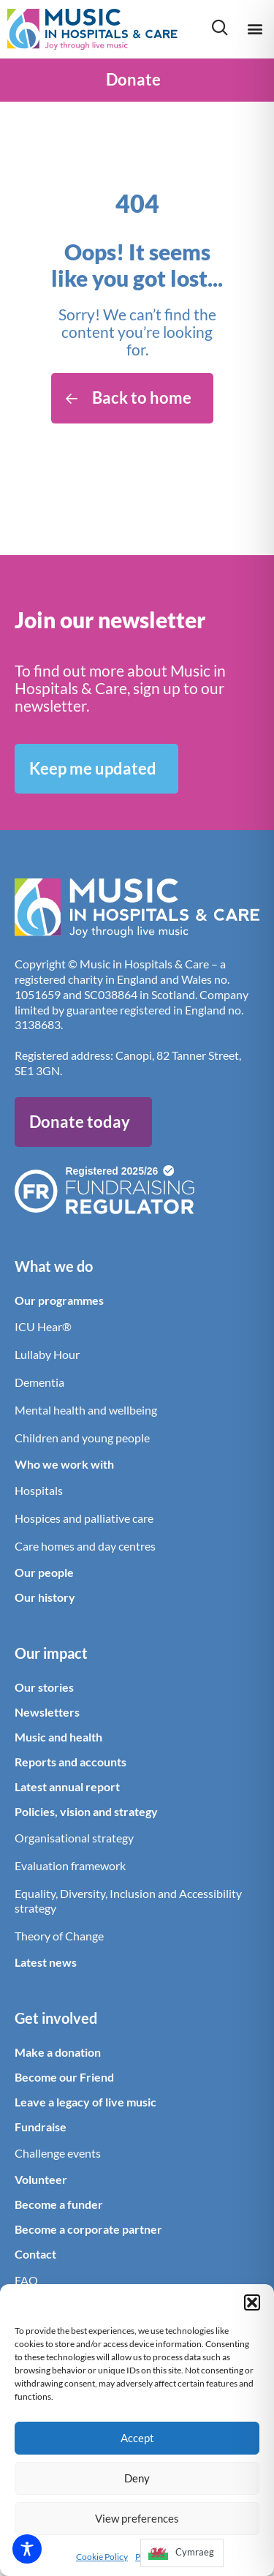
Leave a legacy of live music (85, 2102)
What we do (54, 1266)
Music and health (58, 1737)
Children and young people (82, 1438)
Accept (137, 2437)
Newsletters (47, 1712)
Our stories (44, 1687)
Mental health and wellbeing (86, 1410)
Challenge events (58, 2153)
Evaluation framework (70, 1865)
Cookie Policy (102, 2556)
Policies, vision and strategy (86, 1811)
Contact (35, 2254)
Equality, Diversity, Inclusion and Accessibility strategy (128, 1900)
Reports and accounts (70, 1762)
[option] (182, 2553)
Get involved (56, 2018)
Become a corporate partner (88, 2229)
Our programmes (59, 1300)
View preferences (137, 2518)
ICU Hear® (43, 1326)
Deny (137, 2478)
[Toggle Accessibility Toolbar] (27, 2549)
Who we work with (64, 1464)
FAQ (26, 2280)
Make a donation (58, 2052)
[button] (252, 2302)
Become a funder (59, 2204)
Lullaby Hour (47, 1354)
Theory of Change (59, 1936)
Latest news (46, 1962)
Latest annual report (67, 1786)
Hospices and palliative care (84, 1518)
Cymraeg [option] (194, 2552)
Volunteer (41, 2179)
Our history (45, 1597)
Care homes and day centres (85, 1546)
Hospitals (39, 1490)
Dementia (39, 1382)
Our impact (51, 1653)
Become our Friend (64, 2077)
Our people (44, 1572)
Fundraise (40, 2127)
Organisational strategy (74, 1838)
